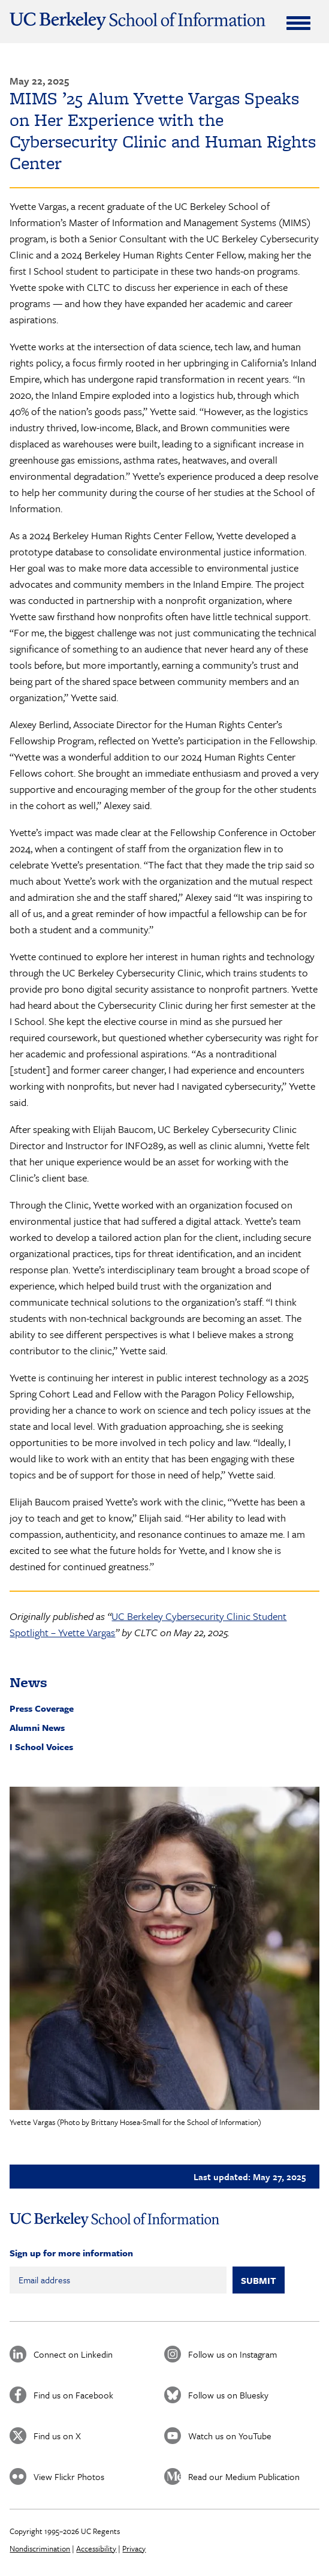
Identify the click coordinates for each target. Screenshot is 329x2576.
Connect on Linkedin (73, 2354)
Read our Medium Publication (244, 2476)
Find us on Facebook (73, 2394)
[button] (164, 1948)
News (28, 1682)
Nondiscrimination (40, 2548)
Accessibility (96, 2548)
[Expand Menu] (298, 23)
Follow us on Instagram (232, 2354)
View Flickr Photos (69, 2476)
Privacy (134, 2548)
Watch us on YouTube (229, 2435)
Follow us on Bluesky (228, 2394)
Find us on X (57, 2435)
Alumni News (37, 1727)
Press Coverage (42, 1708)
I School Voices (41, 1746)
